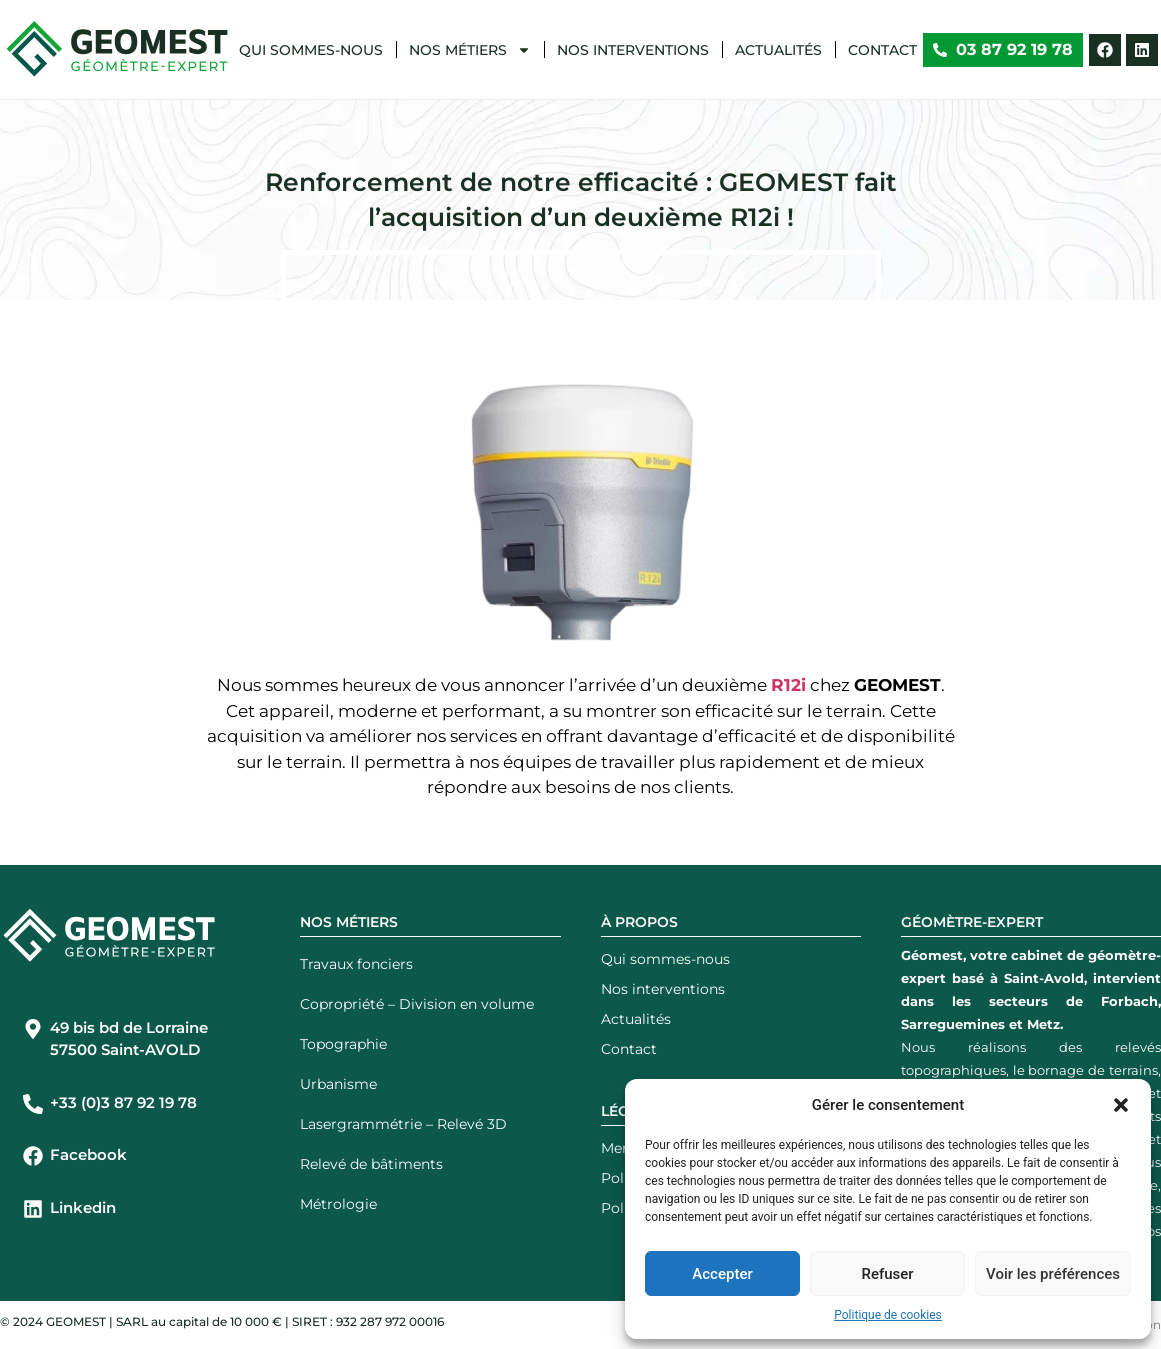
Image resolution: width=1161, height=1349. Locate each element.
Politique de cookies (887, 1315)
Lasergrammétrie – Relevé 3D (403, 1124)
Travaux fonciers (356, 964)
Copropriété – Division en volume (417, 1004)
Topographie (343, 1044)
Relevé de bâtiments (371, 1164)
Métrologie (338, 1204)
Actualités (778, 50)
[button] (1121, 1105)
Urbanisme (338, 1084)
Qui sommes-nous (311, 50)
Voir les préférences (1053, 1274)
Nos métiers (470, 50)
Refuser (887, 1274)
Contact (882, 50)
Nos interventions (633, 50)
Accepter (722, 1274)
